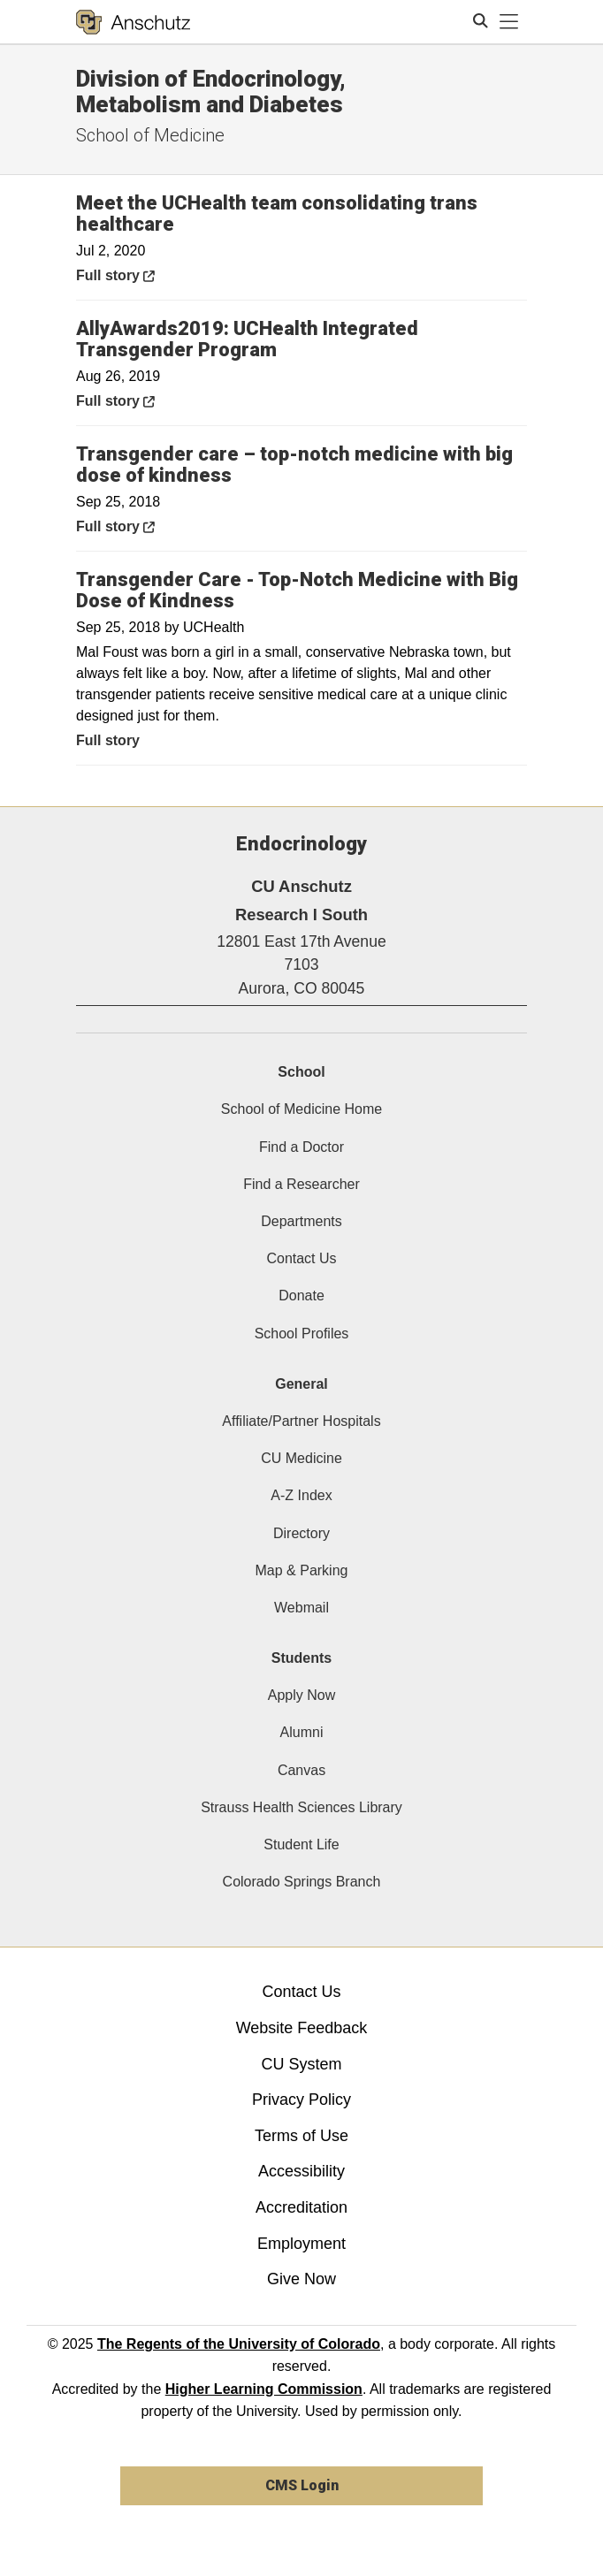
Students (301, 1657)
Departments (301, 1221)
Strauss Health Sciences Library (301, 1807)
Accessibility (301, 2171)
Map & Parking (302, 1570)
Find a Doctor (301, 1147)
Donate (301, 1295)
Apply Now (301, 1695)
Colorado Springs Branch (302, 1881)
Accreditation (301, 2207)
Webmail (301, 1607)
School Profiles (302, 1333)
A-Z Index (301, 1495)
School (301, 1071)
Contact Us (301, 1258)
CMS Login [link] (302, 2485)
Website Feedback (302, 2028)
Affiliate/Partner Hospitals (301, 1421)
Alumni (302, 1732)
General (301, 1383)
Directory (301, 1533)
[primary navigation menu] (509, 22)
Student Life (301, 1844)
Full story (155, 274)
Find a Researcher (301, 1184)
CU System (301, 2064)
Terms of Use (301, 2136)
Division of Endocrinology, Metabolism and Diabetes (211, 91)
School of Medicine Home (301, 1109)
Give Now (301, 2279)
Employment (301, 2243)
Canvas (301, 1770)
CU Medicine (301, 1458)
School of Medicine (150, 135)
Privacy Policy (301, 2099)
